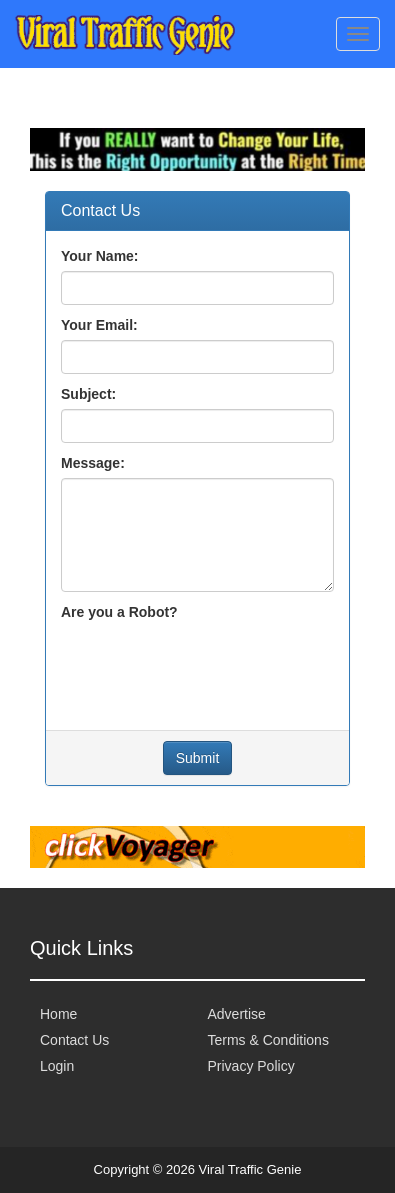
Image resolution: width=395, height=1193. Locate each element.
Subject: (88, 394)
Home (58, 1014)
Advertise (237, 1014)
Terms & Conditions (268, 1040)
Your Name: (100, 256)
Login (57, 1066)
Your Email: (99, 325)
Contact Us (74, 1040)
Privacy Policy (251, 1066)
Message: (93, 463)
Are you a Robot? (119, 612)
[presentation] (213, 666)
